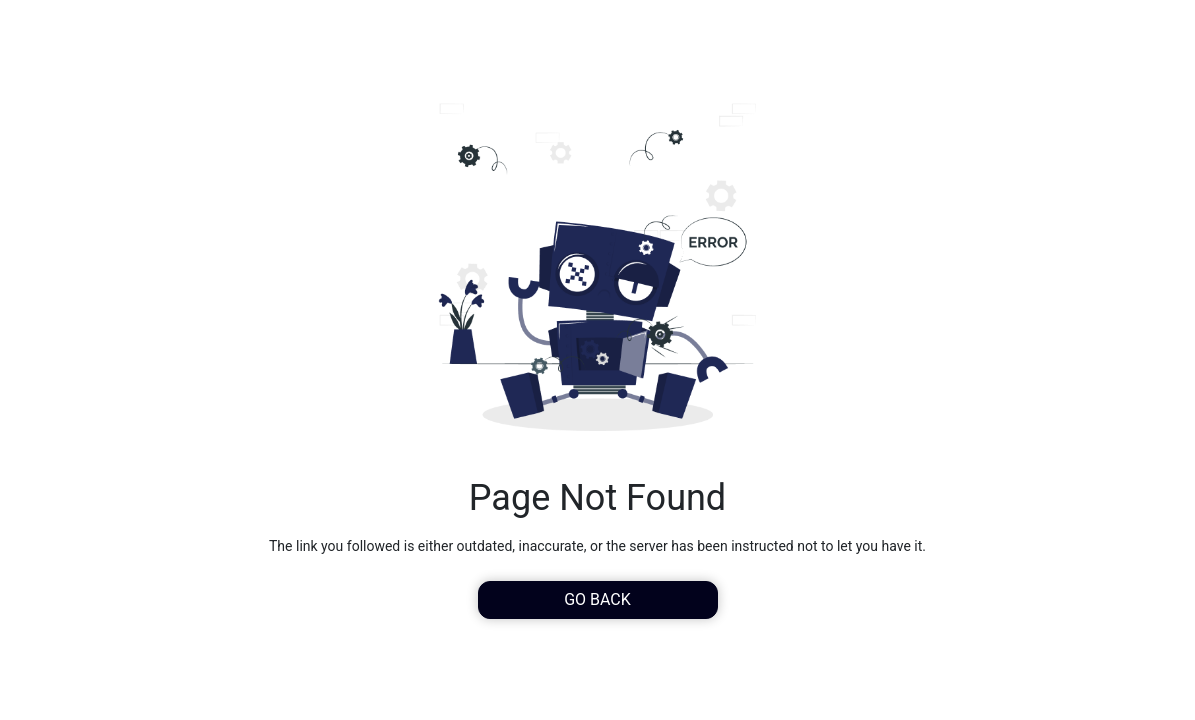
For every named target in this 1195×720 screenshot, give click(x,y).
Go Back (597, 599)
